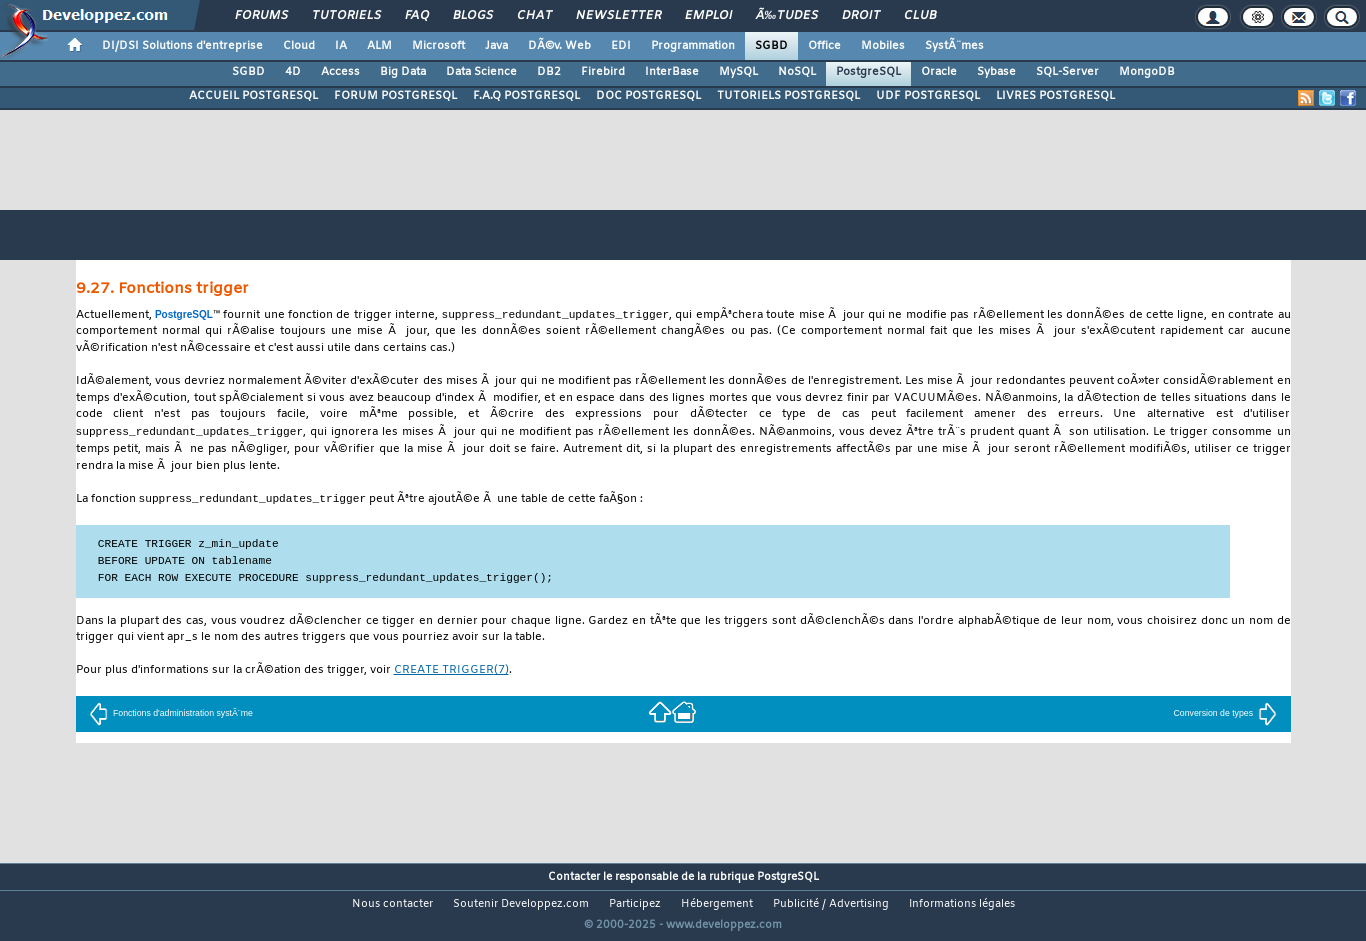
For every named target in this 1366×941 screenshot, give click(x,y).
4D (293, 72)
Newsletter (618, 16)
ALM (379, 46)
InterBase (672, 72)
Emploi (708, 16)
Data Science (481, 72)
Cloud (299, 46)
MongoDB (1147, 72)
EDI (621, 46)
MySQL (738, 72)
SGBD (771, 46)
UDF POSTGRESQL (928, 96)
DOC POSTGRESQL (648, 96)
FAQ (417, 16)
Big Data (403, 72)
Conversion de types (1225, 716)
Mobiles (883, 46)
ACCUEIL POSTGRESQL (253, 96)
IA (341, 46)
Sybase (996, 72)
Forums (261, 16)
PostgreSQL (868, 72)
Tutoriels (346, 16)
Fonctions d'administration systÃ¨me (171, 716)
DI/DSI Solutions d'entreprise (182, 46)
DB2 (549, 72)
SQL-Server (1067, 72)
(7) (451, 673)
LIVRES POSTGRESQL (1055, 96)
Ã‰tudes (787, 16)
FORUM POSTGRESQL (395, 96)
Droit (861, 16)
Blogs (473, 16)
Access (340, 72)
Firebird (603, 72)
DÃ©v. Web (559, 46)
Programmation (693, 46)
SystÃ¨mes (954, 46)
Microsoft (438, 46)
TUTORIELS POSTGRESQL (788, 96)
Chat (534, 16)
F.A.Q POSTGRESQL (526, 96)
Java (496, 46)
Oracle (939, 72)
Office (824, 46)
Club (920, 16)
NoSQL (797, 72)
